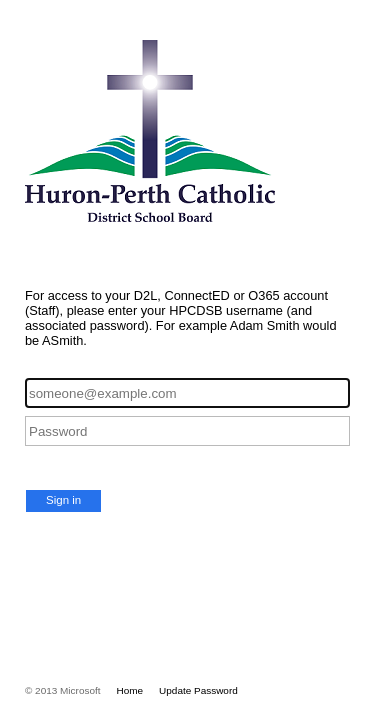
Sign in (63, 500)
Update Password (198, 690)
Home (130, 690)
